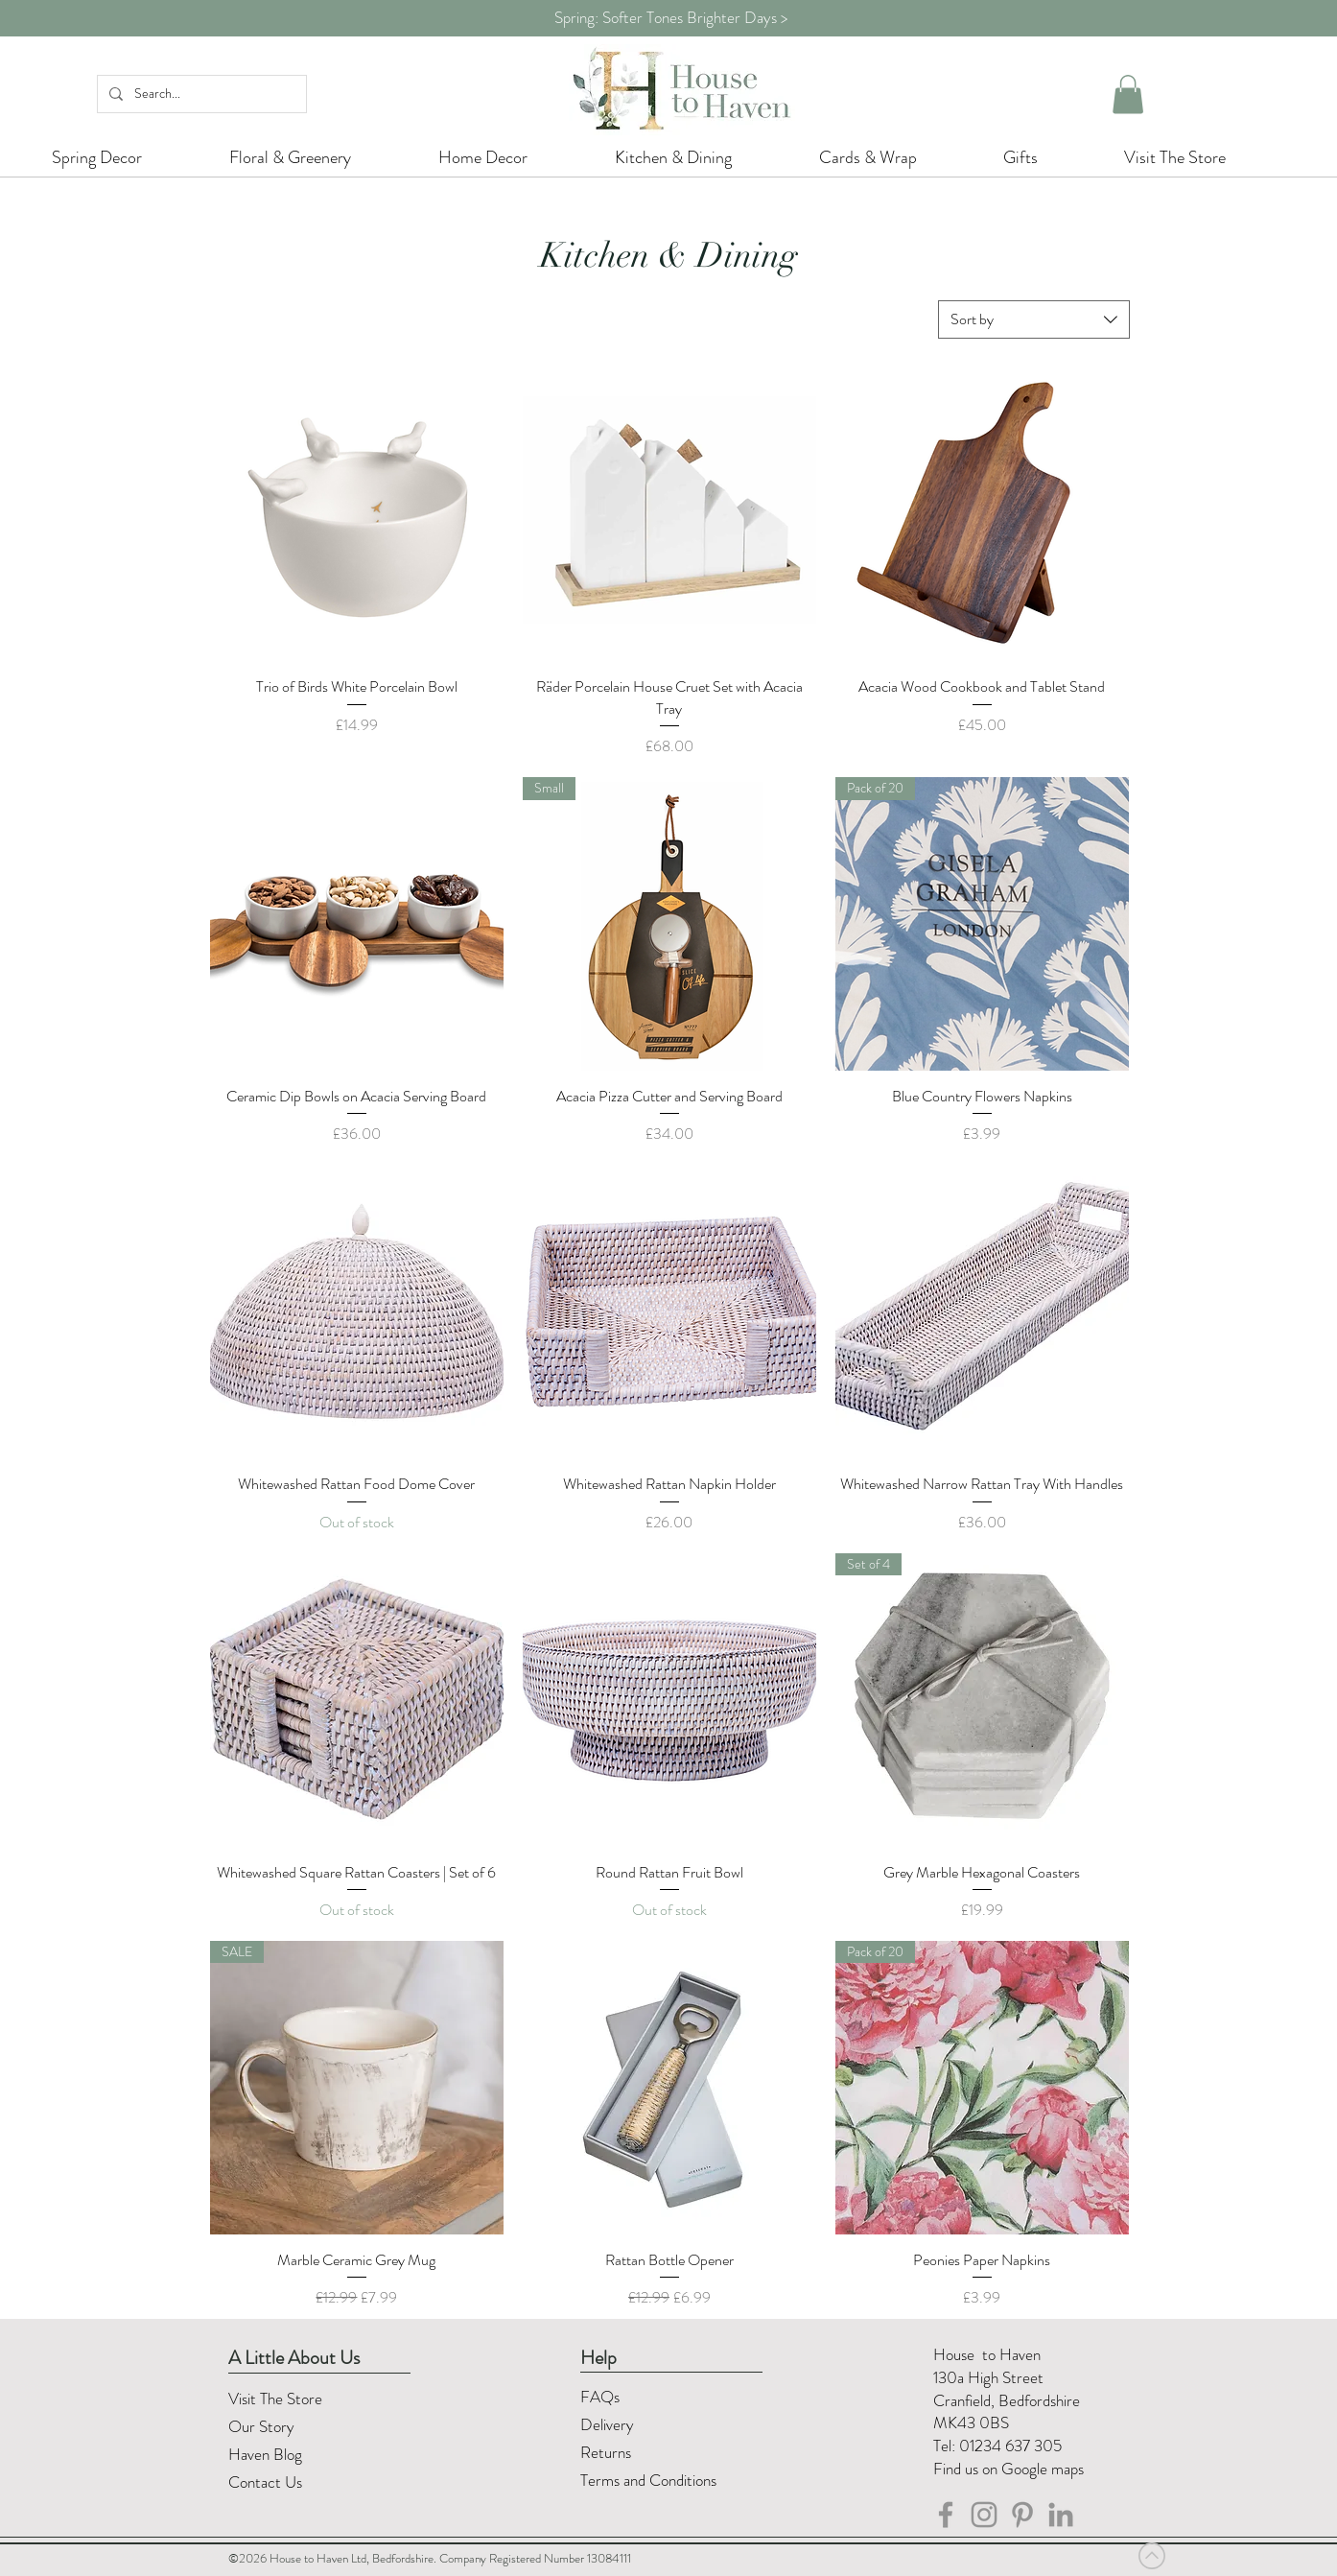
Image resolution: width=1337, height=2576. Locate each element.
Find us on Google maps (1008, 2468)
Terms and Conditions (650, 2480)
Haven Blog (265, 2454)
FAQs (600, 2396)
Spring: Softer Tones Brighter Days (665, 17)
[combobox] (1034, 319)
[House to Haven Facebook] (945, 2514)
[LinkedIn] (1061, 2514)
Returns (607, 2452)
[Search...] (200, 94)
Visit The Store (275, 2398)
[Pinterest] (1022, 2514)
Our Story (261, 2426)
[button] (1128, 94)
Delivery (607, 2424)
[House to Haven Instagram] (984, 2514)
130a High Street (988, 2377)
